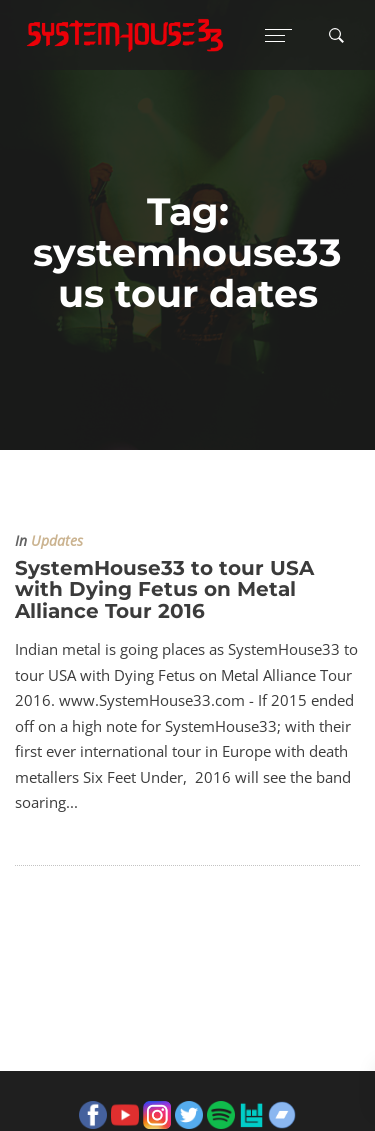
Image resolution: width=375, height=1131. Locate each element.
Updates (57, 541)
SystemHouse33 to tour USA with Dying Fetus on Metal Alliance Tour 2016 (164, 589)
